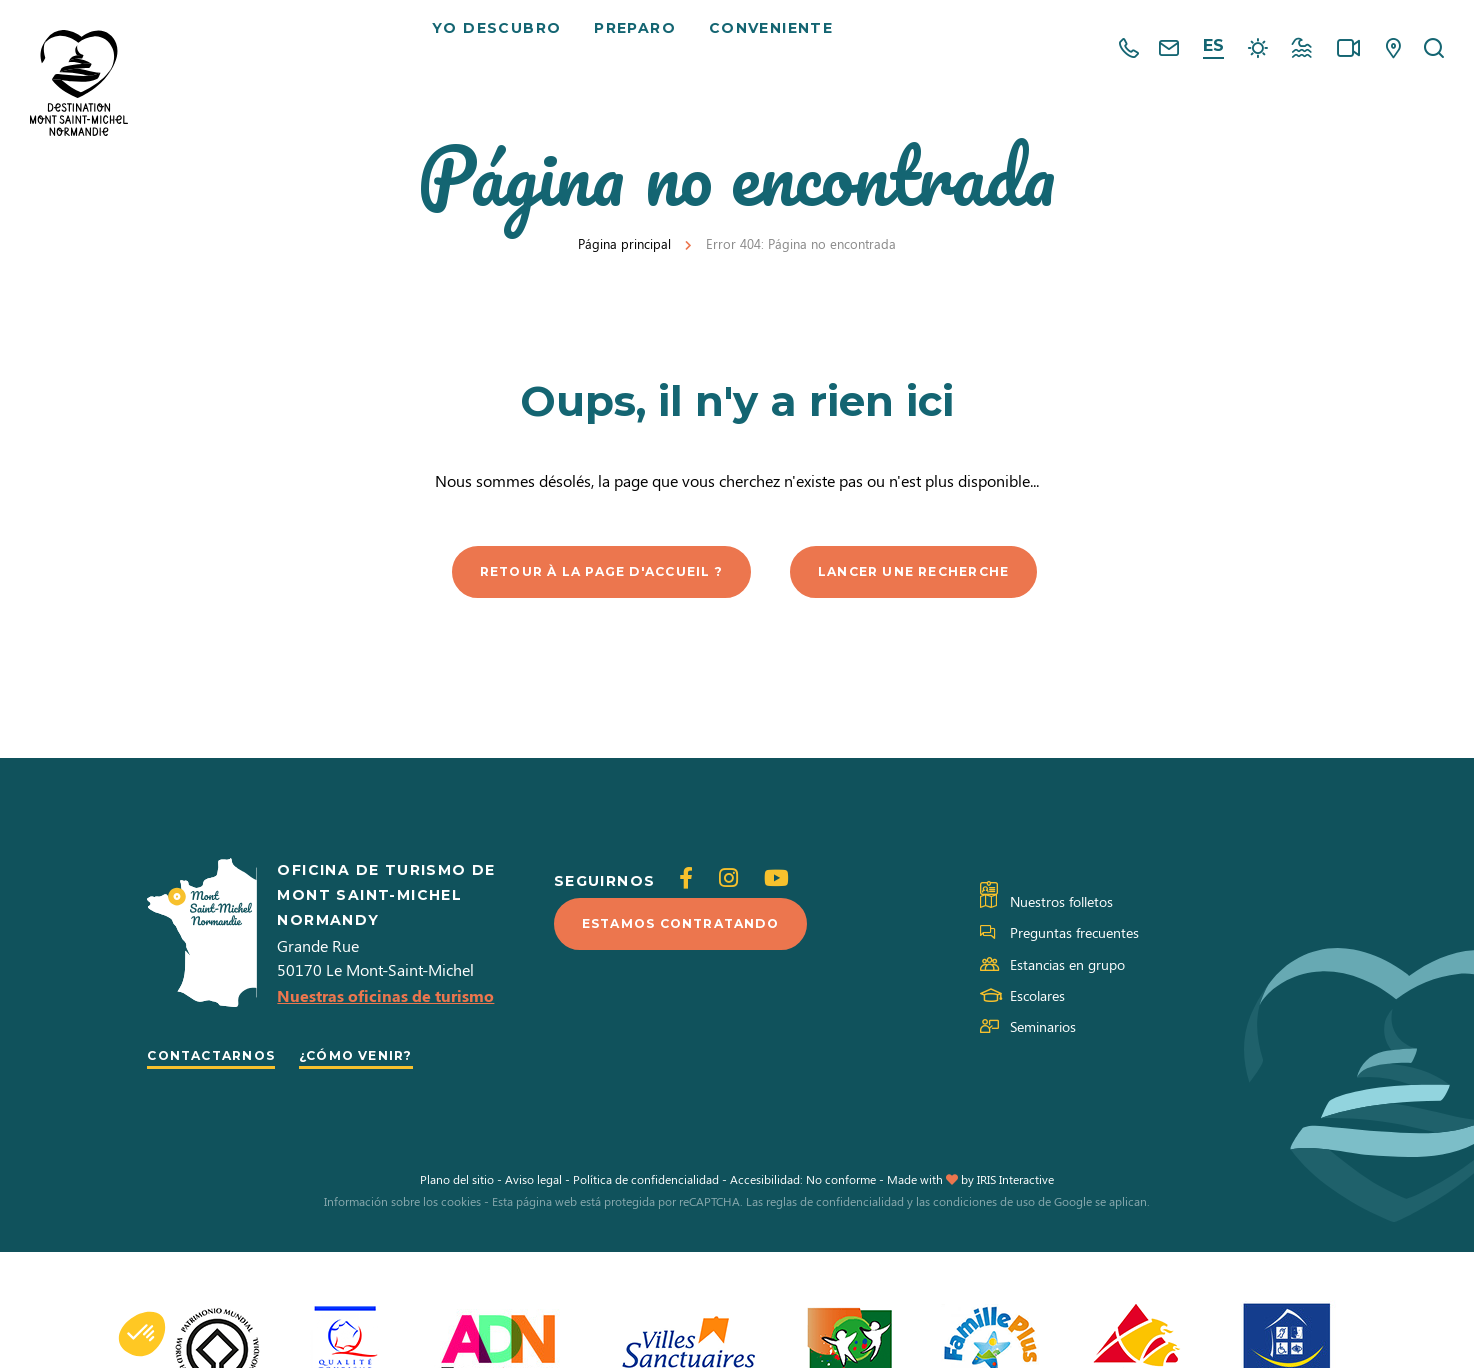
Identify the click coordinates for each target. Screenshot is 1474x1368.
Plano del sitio (457, 1184)
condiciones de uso (984, 1206)
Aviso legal (533, 1184)
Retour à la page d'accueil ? (587, 573)
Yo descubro (503, 50)
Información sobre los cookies (402, 1206)
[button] (142, 1334)
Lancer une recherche (934, 573)
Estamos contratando (698, 928)
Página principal (624, 243)
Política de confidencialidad (646, 1184)
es (1213, 45)
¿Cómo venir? (387, 1059)
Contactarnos (222, 1059)
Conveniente (778, 50)
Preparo (643, 50)
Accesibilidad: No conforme (803, 1184)
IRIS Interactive (1015, 1184)
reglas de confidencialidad (835, 1206)
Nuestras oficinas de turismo (385, 998)
